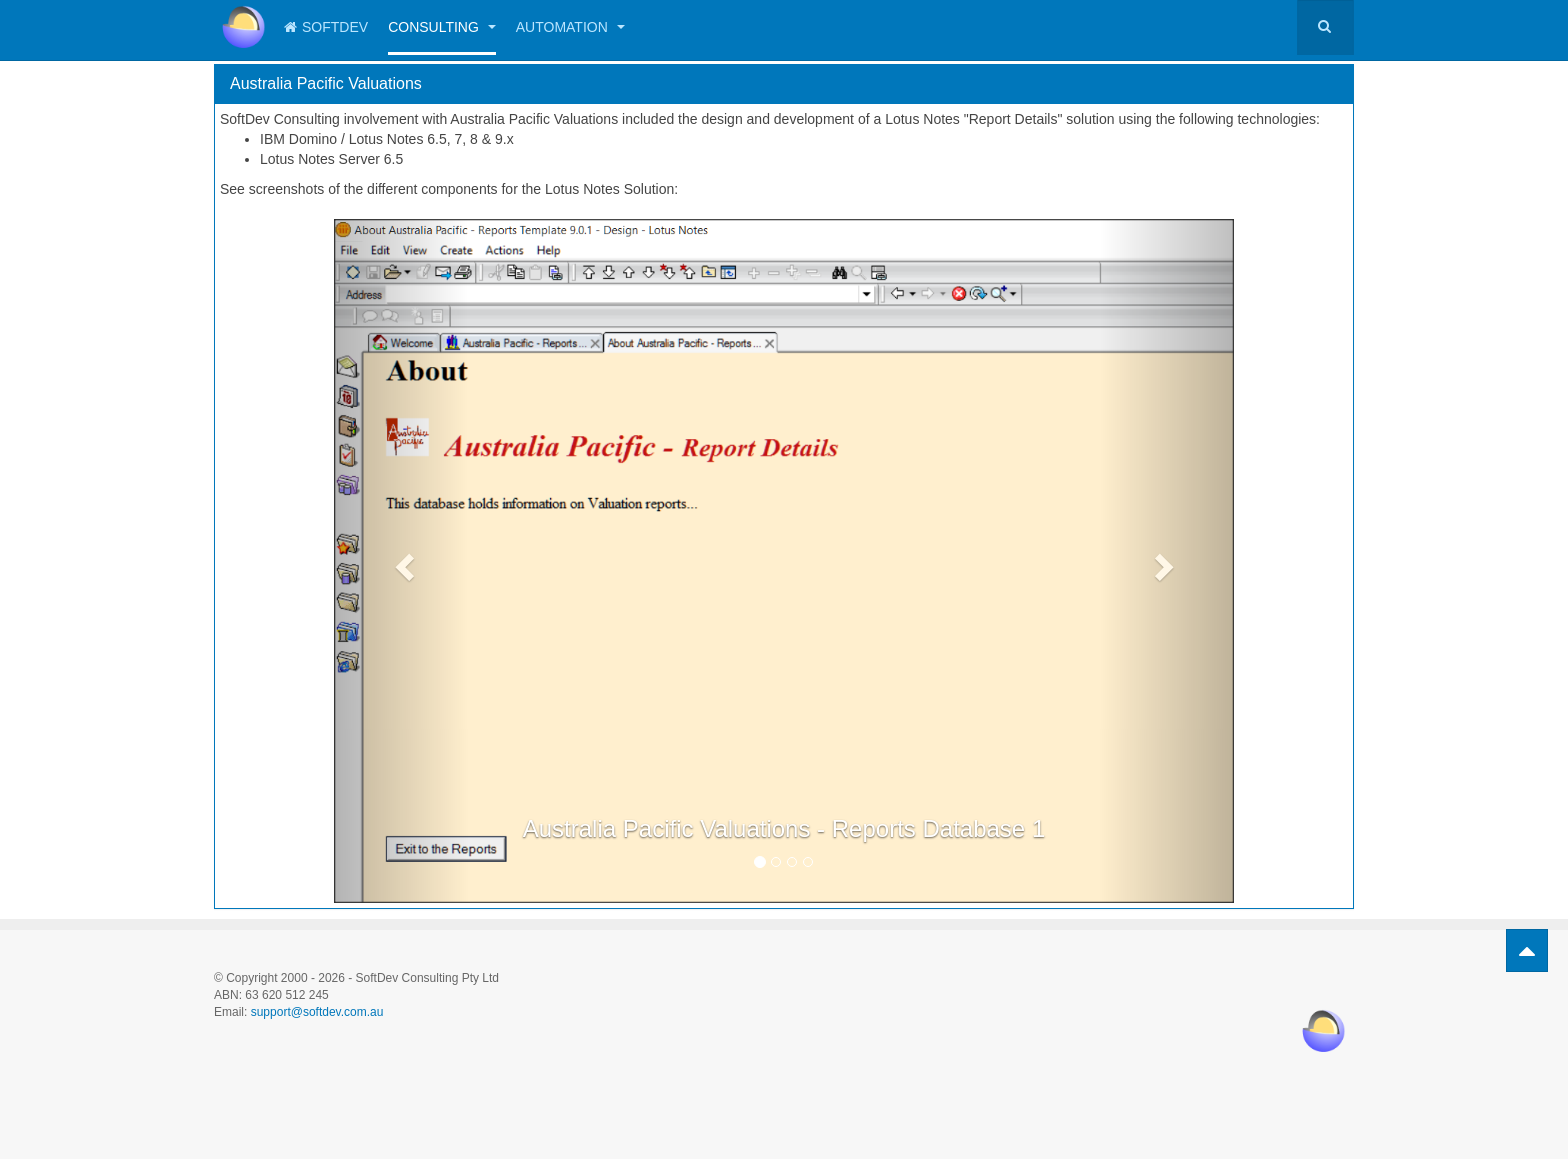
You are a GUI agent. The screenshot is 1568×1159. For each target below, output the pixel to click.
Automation (570, 27)
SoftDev (326, 27)
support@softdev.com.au (317, 1012)
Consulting (442, 27)
